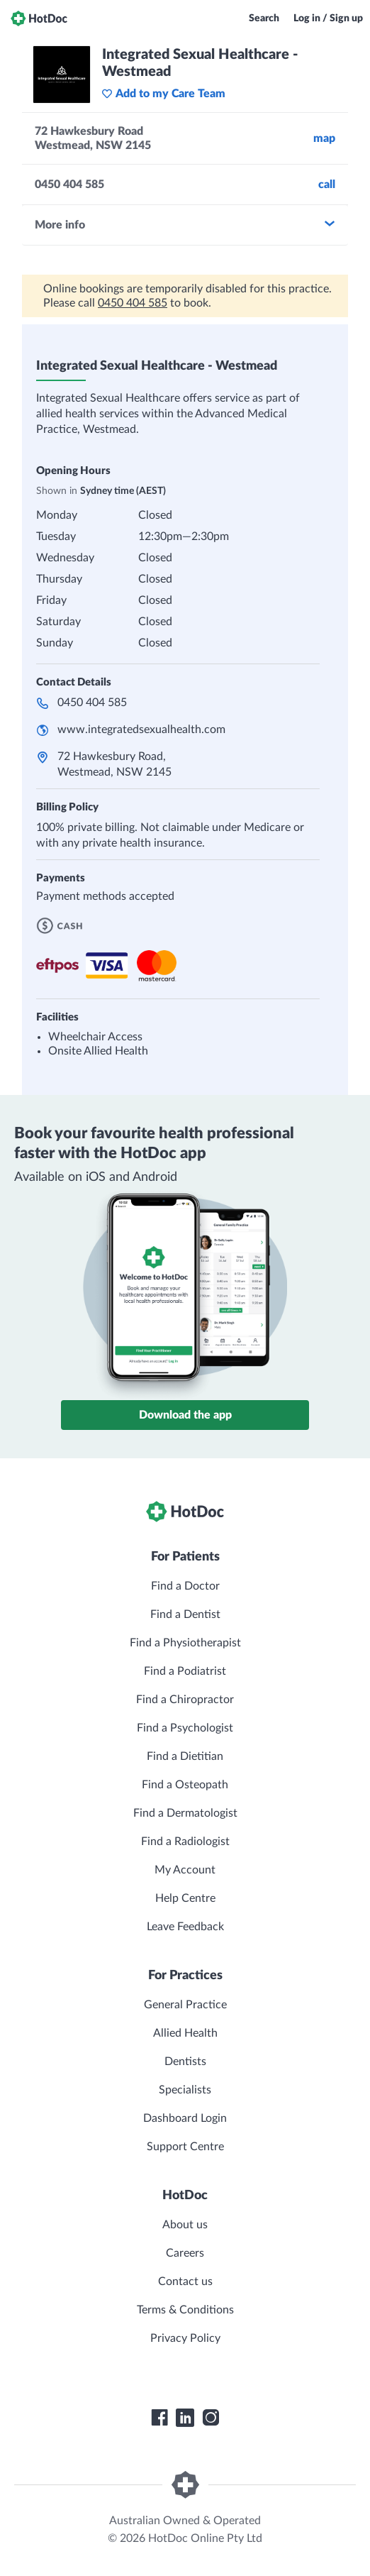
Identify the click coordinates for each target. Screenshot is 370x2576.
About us (185, 2224)
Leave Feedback (185, 1926)
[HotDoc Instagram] (210, 2418)
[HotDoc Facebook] (159, 2418)
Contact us (185, 2281)
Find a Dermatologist (185, 1813)
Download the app (185, 1415)
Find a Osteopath (185, 1784)
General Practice (185, 2004)
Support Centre (185, 2146)
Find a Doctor (185, 1586)
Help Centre (185, 1898)
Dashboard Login (185, 2118)
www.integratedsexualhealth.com (141, 729)
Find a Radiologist (185, 1841)
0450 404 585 (132, 303)
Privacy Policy (185, 2338)
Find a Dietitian (185, 1756)
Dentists (185, 2061)
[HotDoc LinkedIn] (185, 2418)
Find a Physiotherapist (185, 1642)
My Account (185, 1870)
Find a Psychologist (185, 1728)
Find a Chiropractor (185, 1699)
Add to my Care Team (163, 93)
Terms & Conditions (185, 2310)
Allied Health (185, 2033)
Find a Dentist (185, 1614)
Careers (185, 2253)
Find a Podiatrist (185, 1671)
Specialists (185, 2090)
